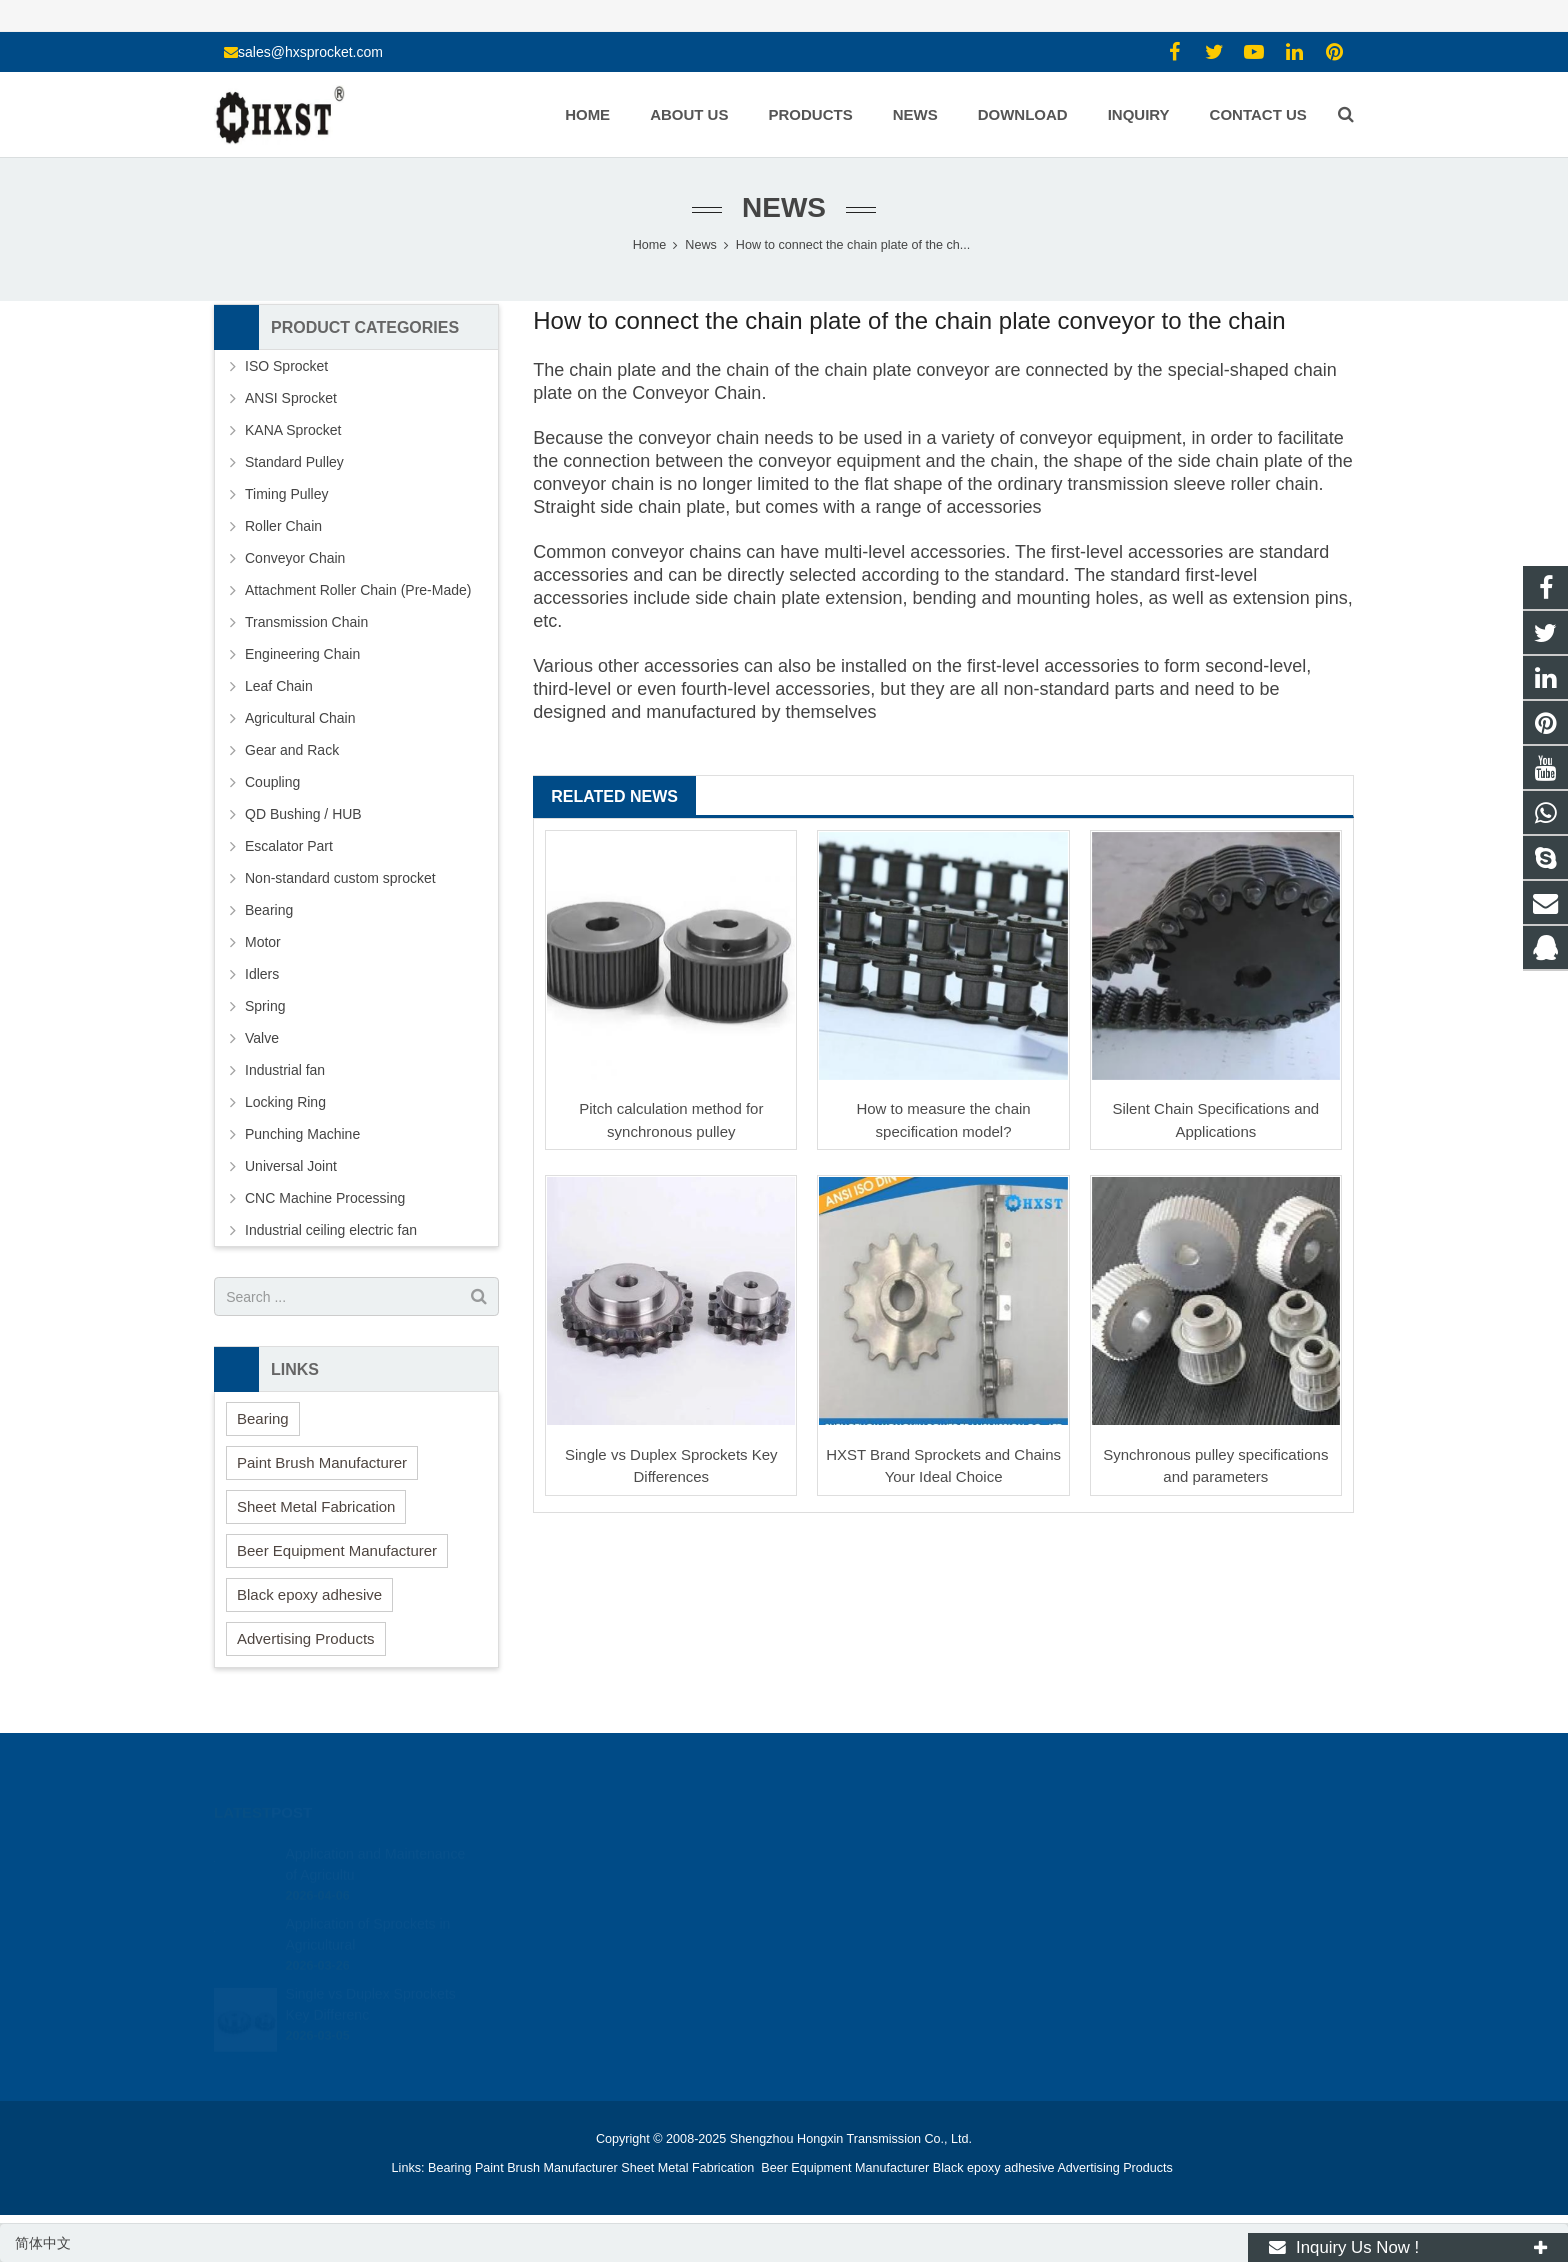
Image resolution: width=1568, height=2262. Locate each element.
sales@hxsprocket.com (310, 52)
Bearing (269, 910)
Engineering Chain (302, 654)
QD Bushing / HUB (303, 814)
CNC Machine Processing (325, 1198)
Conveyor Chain (696, 393)
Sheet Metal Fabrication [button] (316, 1506)
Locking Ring (285, 1102)
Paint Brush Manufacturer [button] (322, 1462)
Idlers (262, 974)
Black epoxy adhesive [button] (309, 1594)
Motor (263, 942)
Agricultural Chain (300, 718)
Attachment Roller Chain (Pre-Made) (358, 590)
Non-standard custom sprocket (340, 878)
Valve (262, 1038)
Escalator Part (289, 846)
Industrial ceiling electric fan (331, 1230)
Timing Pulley (287, 494)
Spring (265, 1006)
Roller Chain (283, 526)
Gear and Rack (292, 750)
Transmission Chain (306, 622)
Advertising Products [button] (306, 1638)
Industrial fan (285, 1070)
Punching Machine (302, 1134)
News (784, 207)
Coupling (272, 782)
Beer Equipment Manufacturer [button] (337, 1550)
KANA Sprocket (293, 430)
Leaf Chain (279, 686)
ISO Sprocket (286, 366)
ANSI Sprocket (291, 398)
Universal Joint (291, 1166)
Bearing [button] (263, 1418)
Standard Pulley (294, 462)
